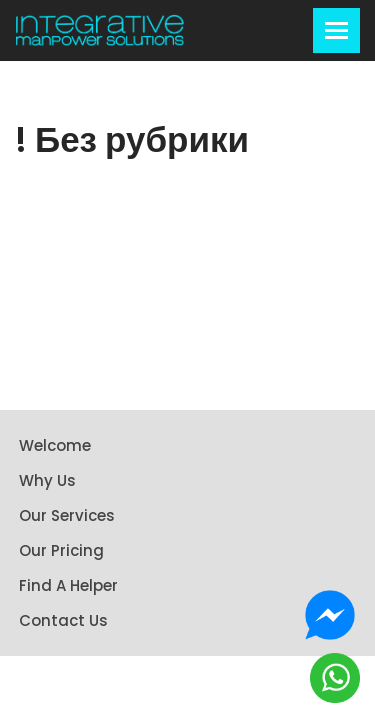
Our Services (67, 515)
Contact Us (63, 620)
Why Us (47, 480)
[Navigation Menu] (336, 30)
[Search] (295, 30)
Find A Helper (68, 585)
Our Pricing (61, 550)
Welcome (55, 445)
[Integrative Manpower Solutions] (100, 30)
